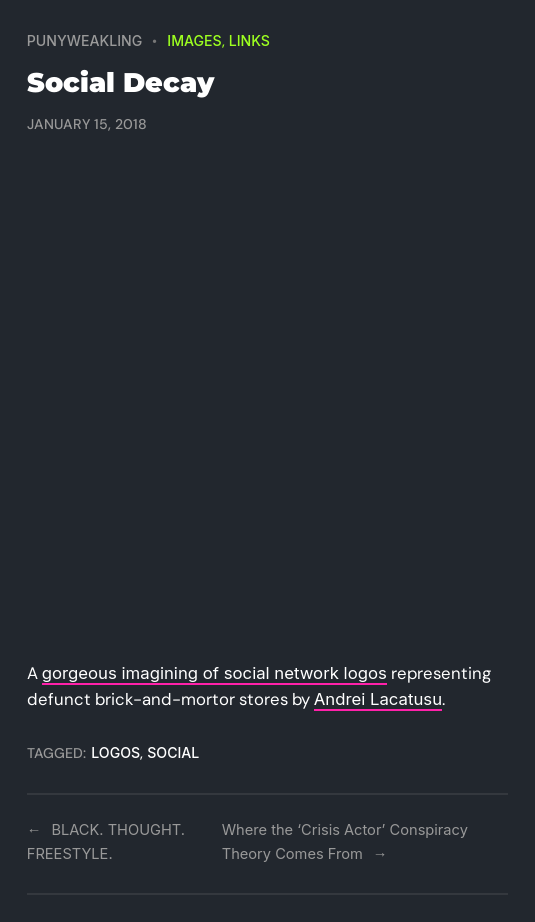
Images (194, 40)
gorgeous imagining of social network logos (214, 673)
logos (115, 752)
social (173, 752)
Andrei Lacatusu (378, 699)
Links (249, 40)
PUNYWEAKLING (85, 40)
